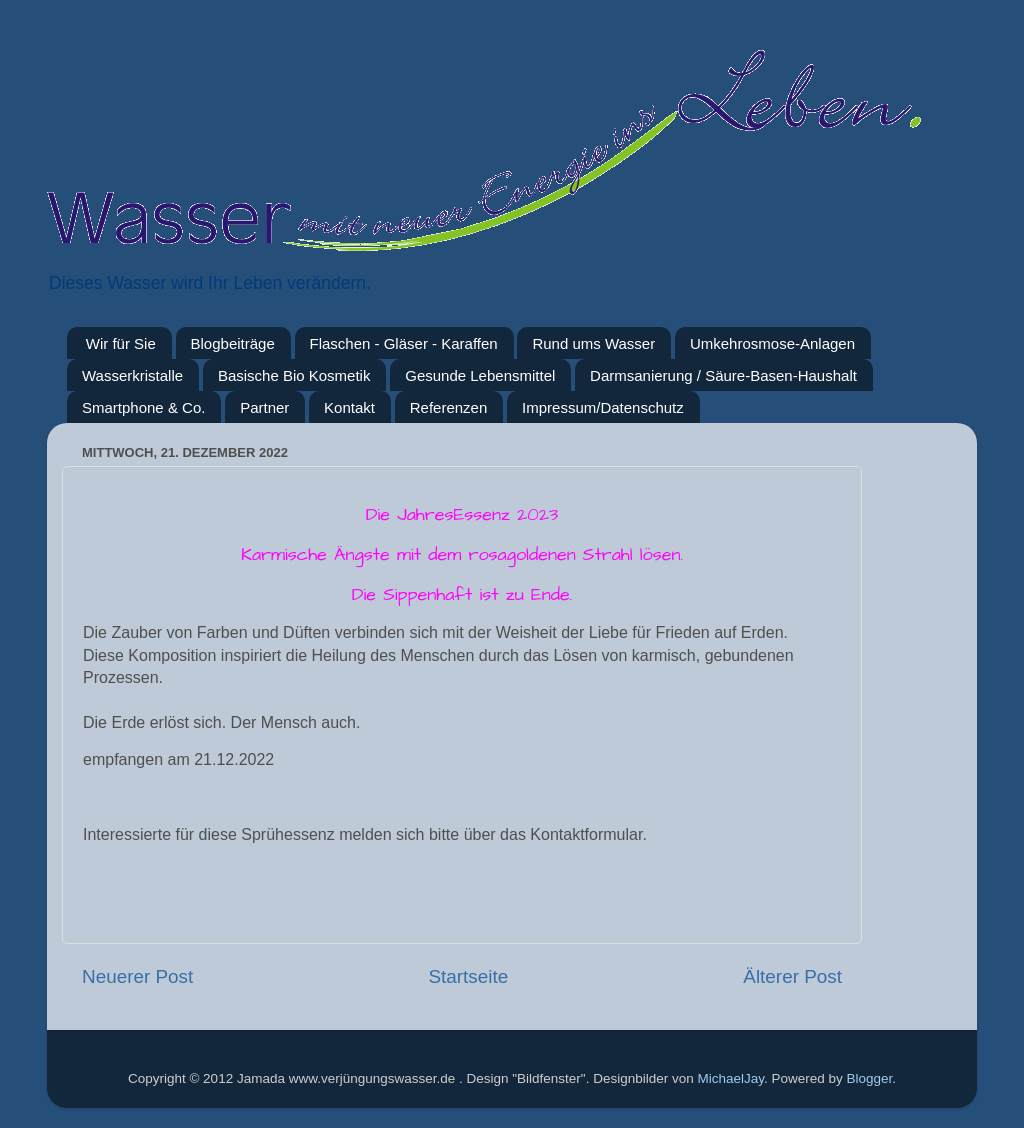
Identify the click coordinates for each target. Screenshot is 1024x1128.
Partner (264, 407)
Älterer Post (792, 976)
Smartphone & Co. (143, 407)
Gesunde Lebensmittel (480, 375)
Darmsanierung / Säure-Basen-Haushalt (723, 375)
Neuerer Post (137, 976)
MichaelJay (730, 1078)
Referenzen (449, 407)
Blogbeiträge (233, 343)
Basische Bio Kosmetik (294, 375)
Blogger (870, 1078)
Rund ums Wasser (593, 343)
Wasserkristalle (132, 375)
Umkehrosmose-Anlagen (772, 343)
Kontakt (349, 407)
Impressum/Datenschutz (603, 407)
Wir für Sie (121, 343)
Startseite (468, 976)
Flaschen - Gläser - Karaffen (404, 343)
